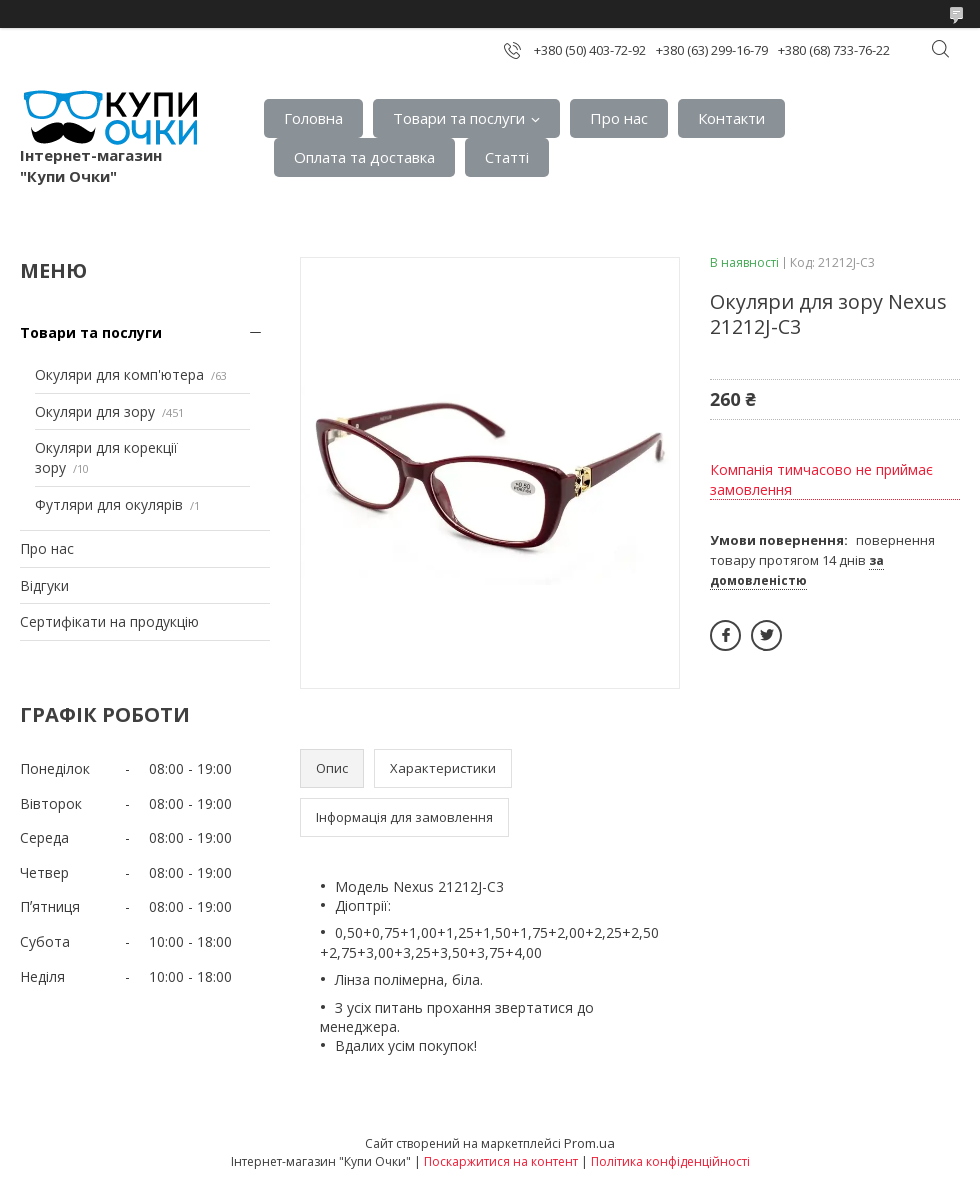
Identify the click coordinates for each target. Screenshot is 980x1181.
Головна (313, 118)
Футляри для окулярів (109, 504)
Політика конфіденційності (670, 1161)
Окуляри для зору (95, 411)
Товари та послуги (459, 118)
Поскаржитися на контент (501, 1161)
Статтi (507, 157)
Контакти (731, 118)
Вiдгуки (44, 585)
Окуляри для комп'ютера (119, 374)
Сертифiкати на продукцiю (109, 621)
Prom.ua (589, 1143)
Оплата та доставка (364, 157)
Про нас (619, 118)
